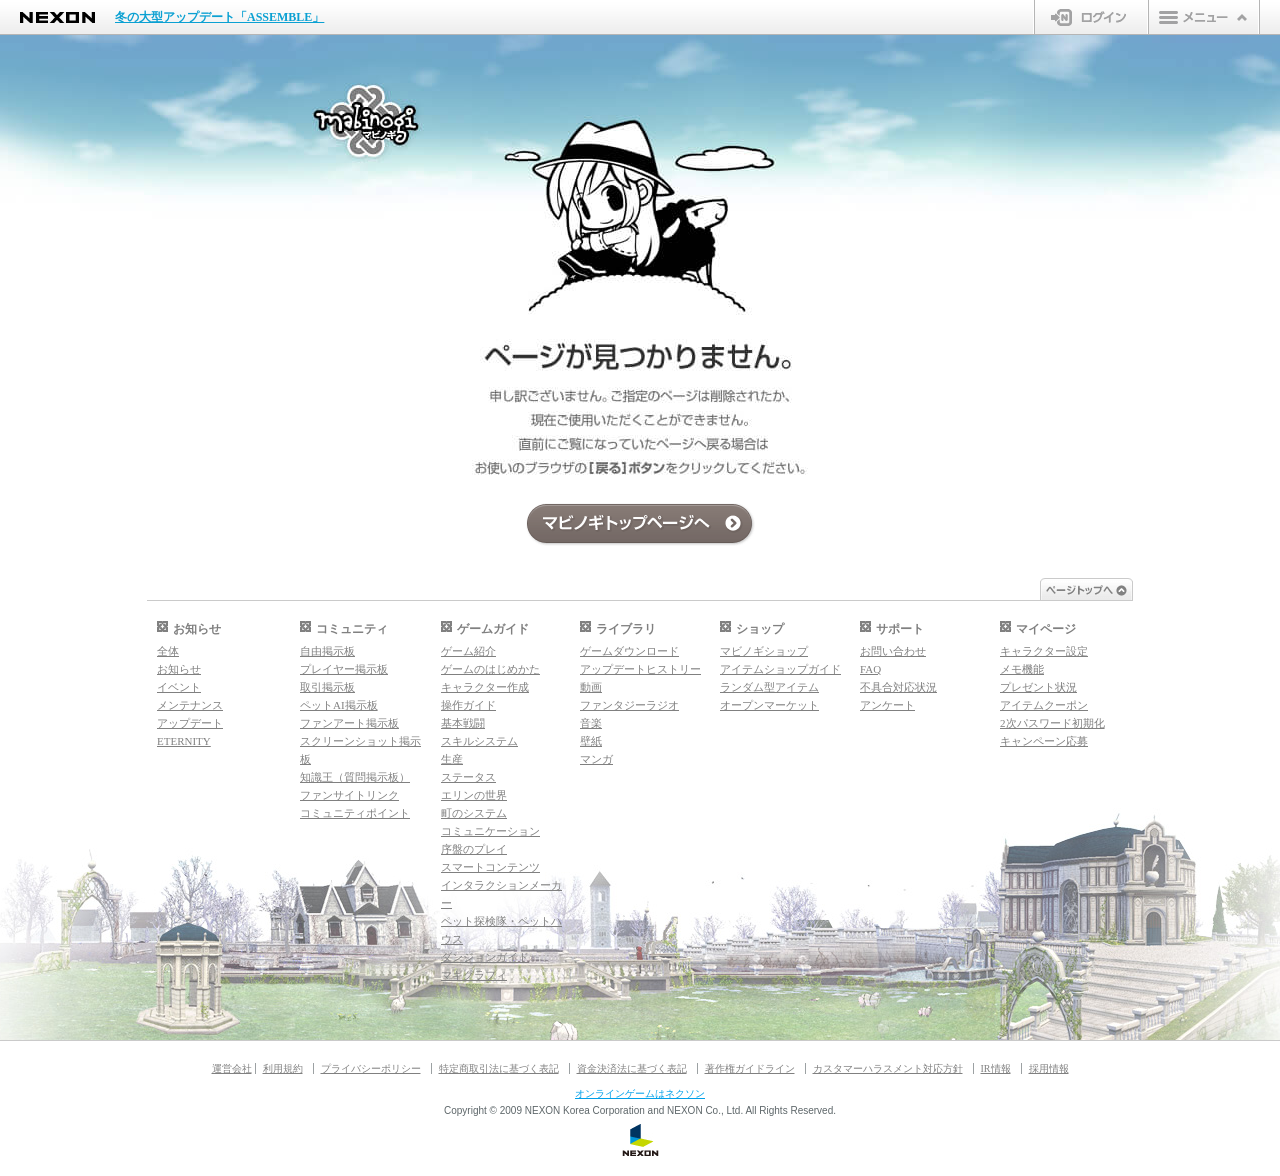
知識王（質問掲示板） (355, 777)
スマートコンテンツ (490, 867)
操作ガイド (468, 705)
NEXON (57, 17)
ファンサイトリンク (349, 795)
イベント (179, 687)
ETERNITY (184, 741)
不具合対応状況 (898, 687)
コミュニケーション (490, 831)
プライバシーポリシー (371, 1068)
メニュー (1204, 17)
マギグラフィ (474, 975)
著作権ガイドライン (750, 1068)
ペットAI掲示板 (339, 705)
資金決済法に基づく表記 (632, 1068)
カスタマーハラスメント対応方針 (888, 1068)
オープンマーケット (769, 705)
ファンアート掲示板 (349, 723)
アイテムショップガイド (780, 669)
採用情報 (1049, 1068)
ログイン (1091, 17)
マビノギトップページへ (640, 524)
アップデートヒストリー (640, 669)
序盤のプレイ (474, 849)
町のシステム (474, 813)
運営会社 (232, 1068)
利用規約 (283, 1068)
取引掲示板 (327, 687)
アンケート (887, 705)
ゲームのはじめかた (490, 669)
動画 (591, 687)
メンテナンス (190, 705)
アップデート (190, 723)
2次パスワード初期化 (1052, 723)
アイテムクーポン (1044, 705)
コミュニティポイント (355, 813)
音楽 (591, 723)
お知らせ (179, 669)
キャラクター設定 (1044, 651)
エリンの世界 (474, 795)
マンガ (596, 759)
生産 (452, 759)
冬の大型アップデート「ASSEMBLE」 (219, 17)
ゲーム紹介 (468, 651)
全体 (168, 651)
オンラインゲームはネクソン (640, 1093)
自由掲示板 (327, 651)
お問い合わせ (893, 651)
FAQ (870, 669)
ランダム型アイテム (769, 687)
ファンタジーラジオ (629, 705)
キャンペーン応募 (1044, 741)
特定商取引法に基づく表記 (499, 1068)
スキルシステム (479, 741)
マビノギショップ (764, 651)
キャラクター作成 (485, 687)
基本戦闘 (463, 723)
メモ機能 (1022, 669)
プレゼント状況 (1038, 687)
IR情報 (996, 1068)
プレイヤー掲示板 (344, 669)
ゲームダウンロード (629, 651)
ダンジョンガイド (485, 957)
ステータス (468, 777)
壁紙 (591, 741)
